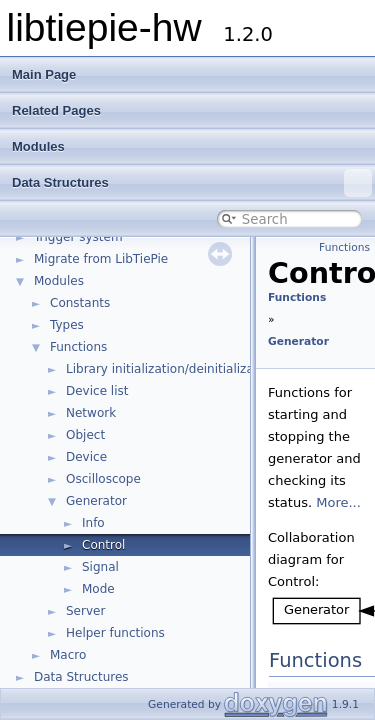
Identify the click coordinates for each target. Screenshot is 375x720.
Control (103, 545)
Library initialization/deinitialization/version (195, 369)
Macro (68, 655)
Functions (78, 347)
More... (338, 502)
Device (86, 457)
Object (85, 435)
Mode (98, 589)
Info (93, 523)
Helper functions (115, 633)
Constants (80, 303)
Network (91, 413)
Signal (100, 567)
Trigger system (78, 237)
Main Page (44, 74)
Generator (96, 501)
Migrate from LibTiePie (101, 259)
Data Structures (192, 183)
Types (67, 325)
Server (85, 611)
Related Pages (56, 110)
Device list (97, 391)
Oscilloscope (103, 479)
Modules (38, 146)
